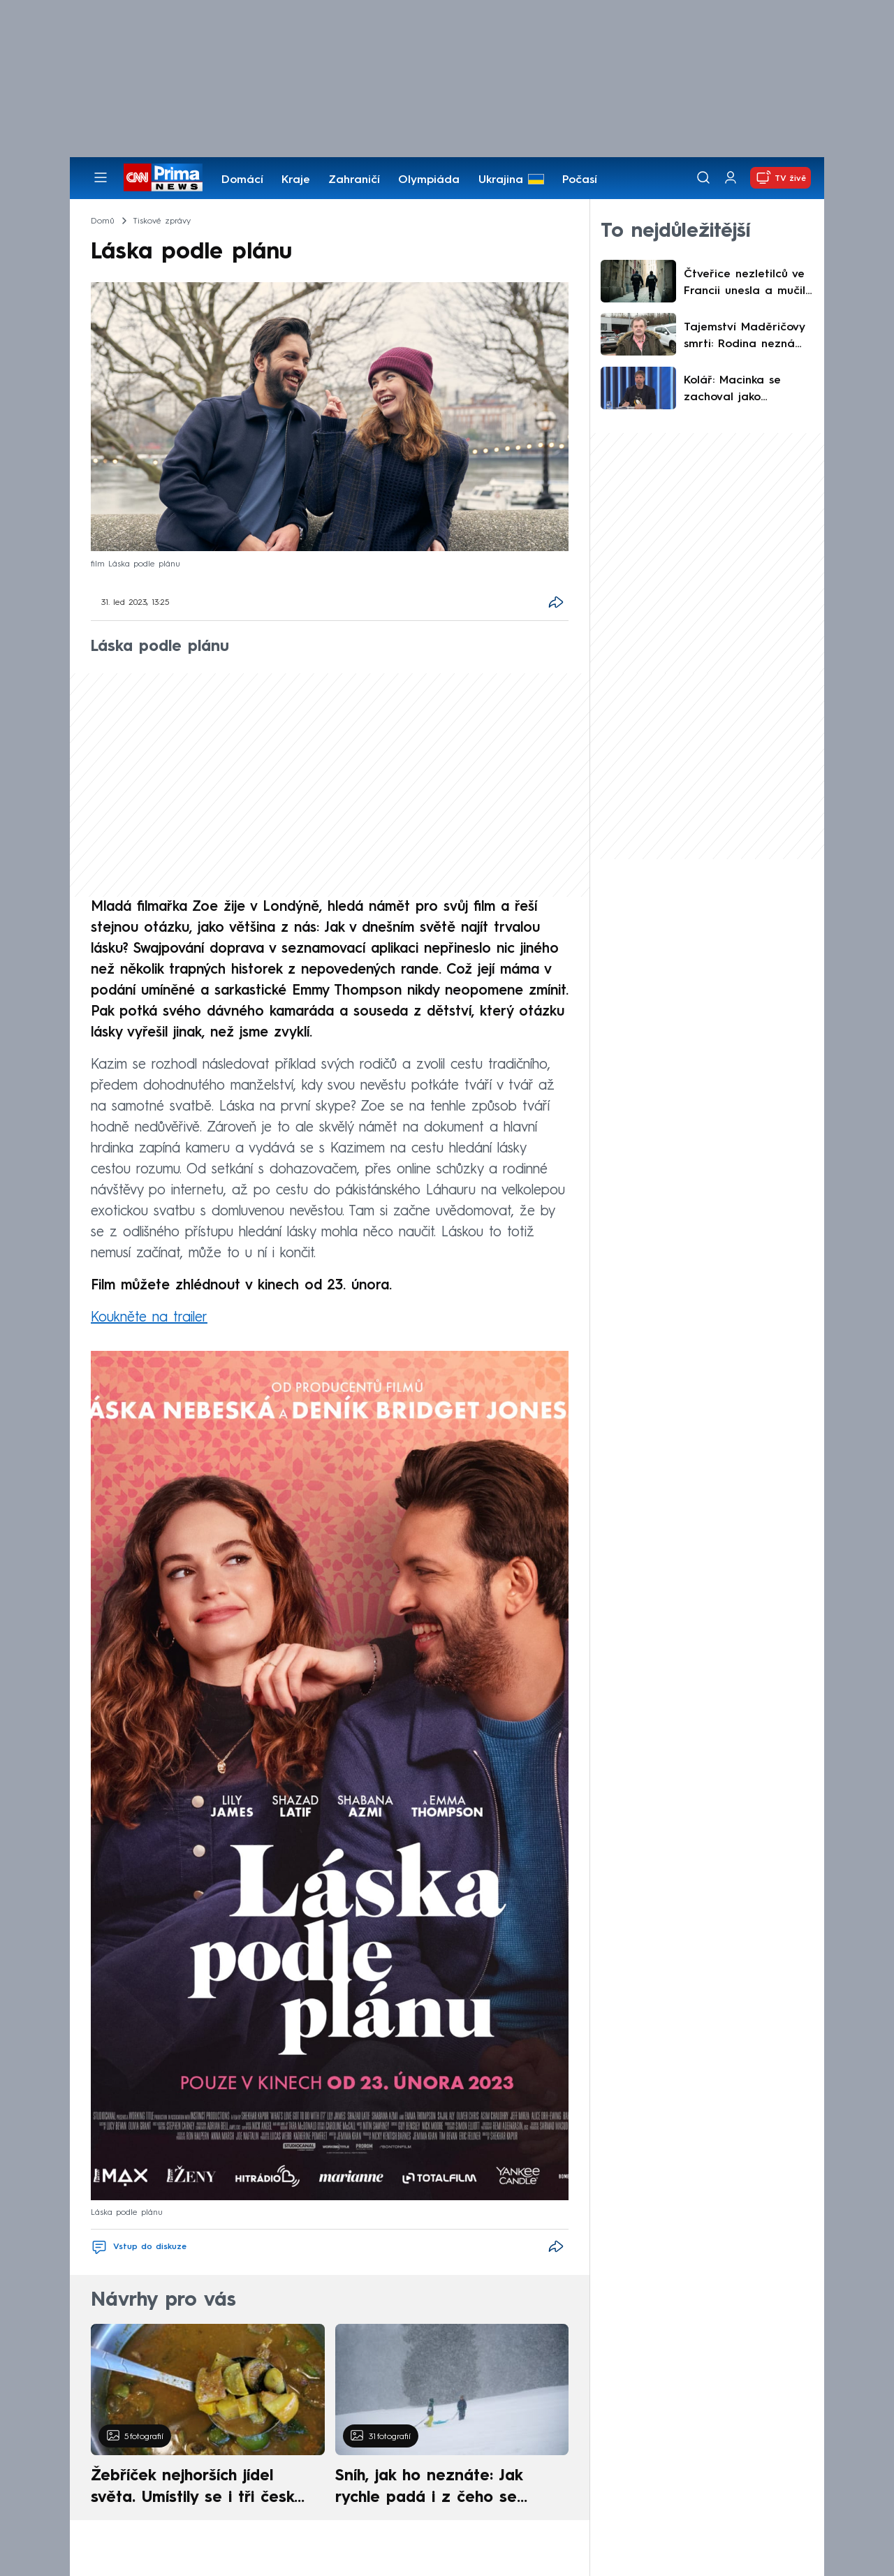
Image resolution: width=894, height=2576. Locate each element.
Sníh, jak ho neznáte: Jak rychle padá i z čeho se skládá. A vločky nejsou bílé (440, 2488)
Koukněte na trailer (149, 1318)
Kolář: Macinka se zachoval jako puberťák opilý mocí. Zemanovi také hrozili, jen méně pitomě (745, 390)
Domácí (242, 180)
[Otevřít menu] (100, 177)
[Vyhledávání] (703, 177)
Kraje (295, 180)
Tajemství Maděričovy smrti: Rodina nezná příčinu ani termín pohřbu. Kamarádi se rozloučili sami (744, 337)
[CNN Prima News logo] (163, 177)
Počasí (579, 180)
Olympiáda (429, 180)
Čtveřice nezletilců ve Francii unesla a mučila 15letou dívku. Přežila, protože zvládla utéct (748, 284)
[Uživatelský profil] (731, 177)
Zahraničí (354, 180)
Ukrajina (500, 180)
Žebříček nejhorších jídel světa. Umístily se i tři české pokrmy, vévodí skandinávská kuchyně (200, 2488)
